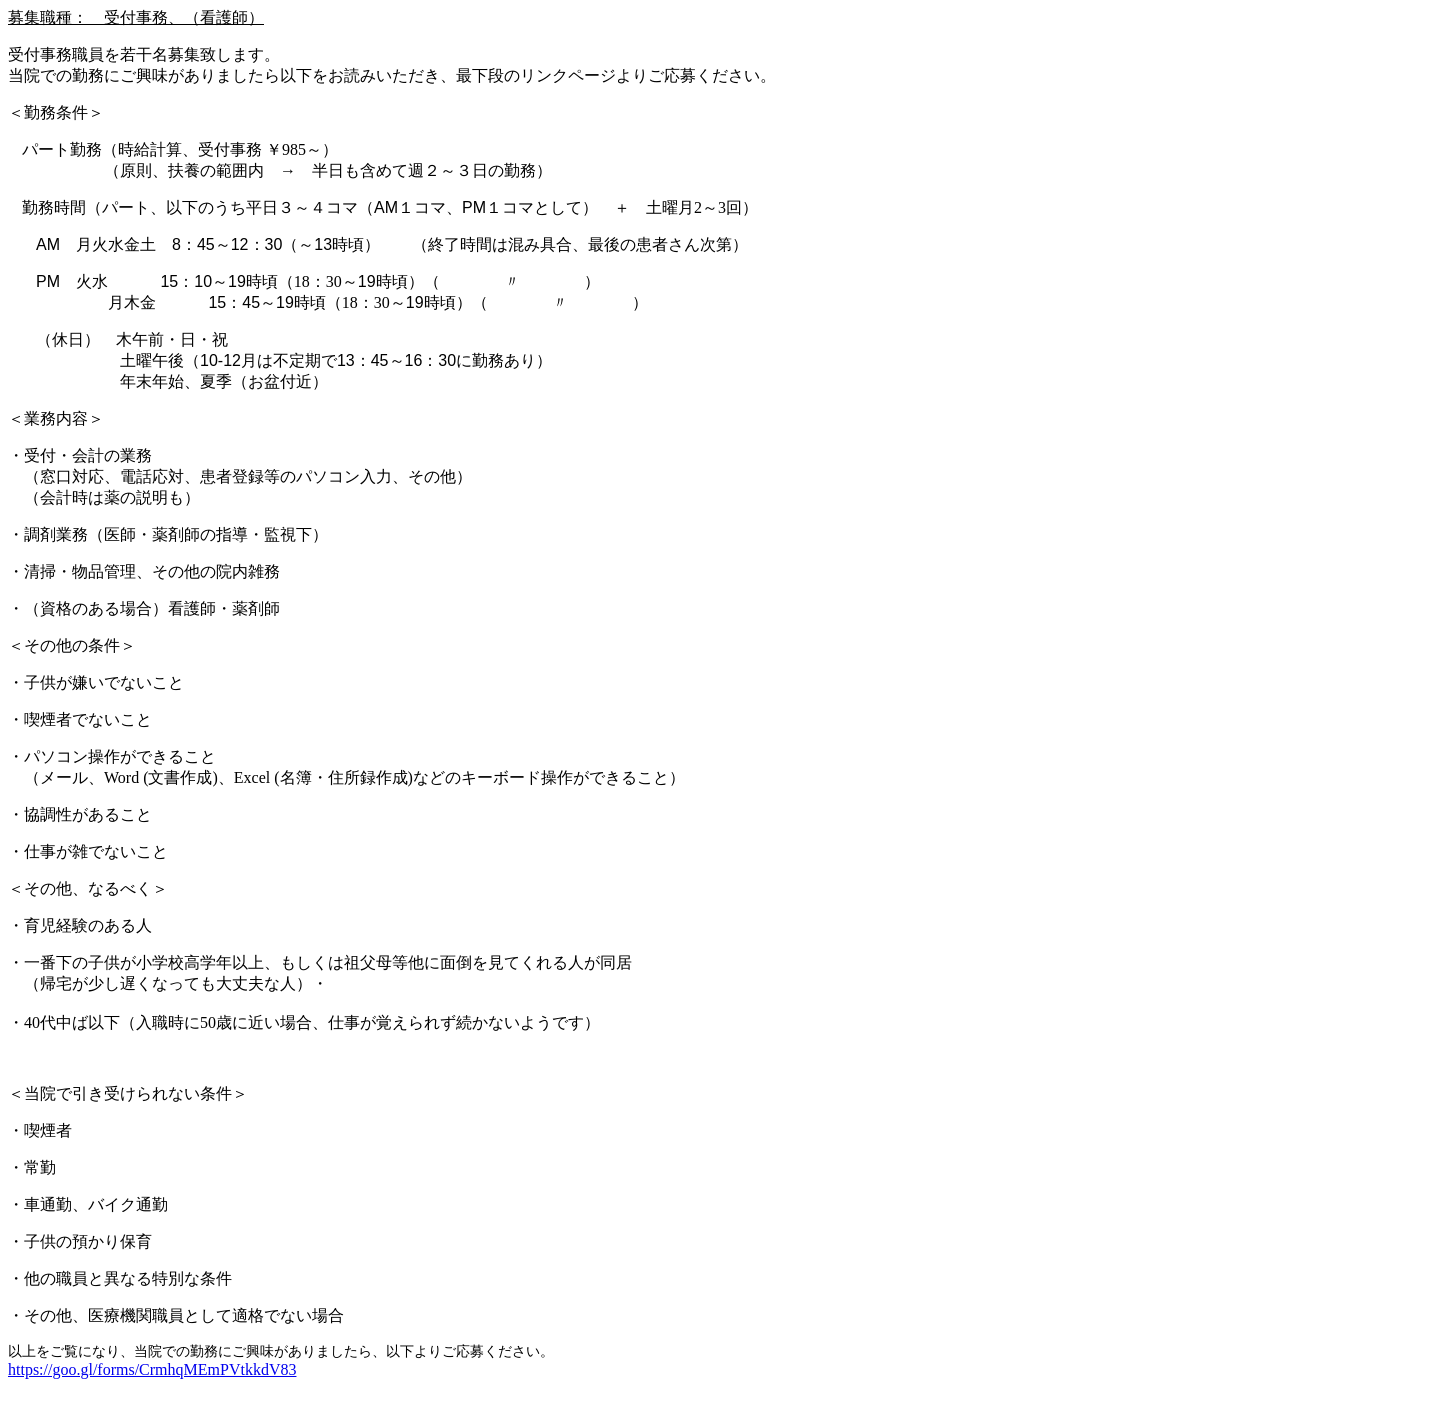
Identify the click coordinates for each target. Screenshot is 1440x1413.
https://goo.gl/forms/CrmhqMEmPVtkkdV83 (152, 1369)
